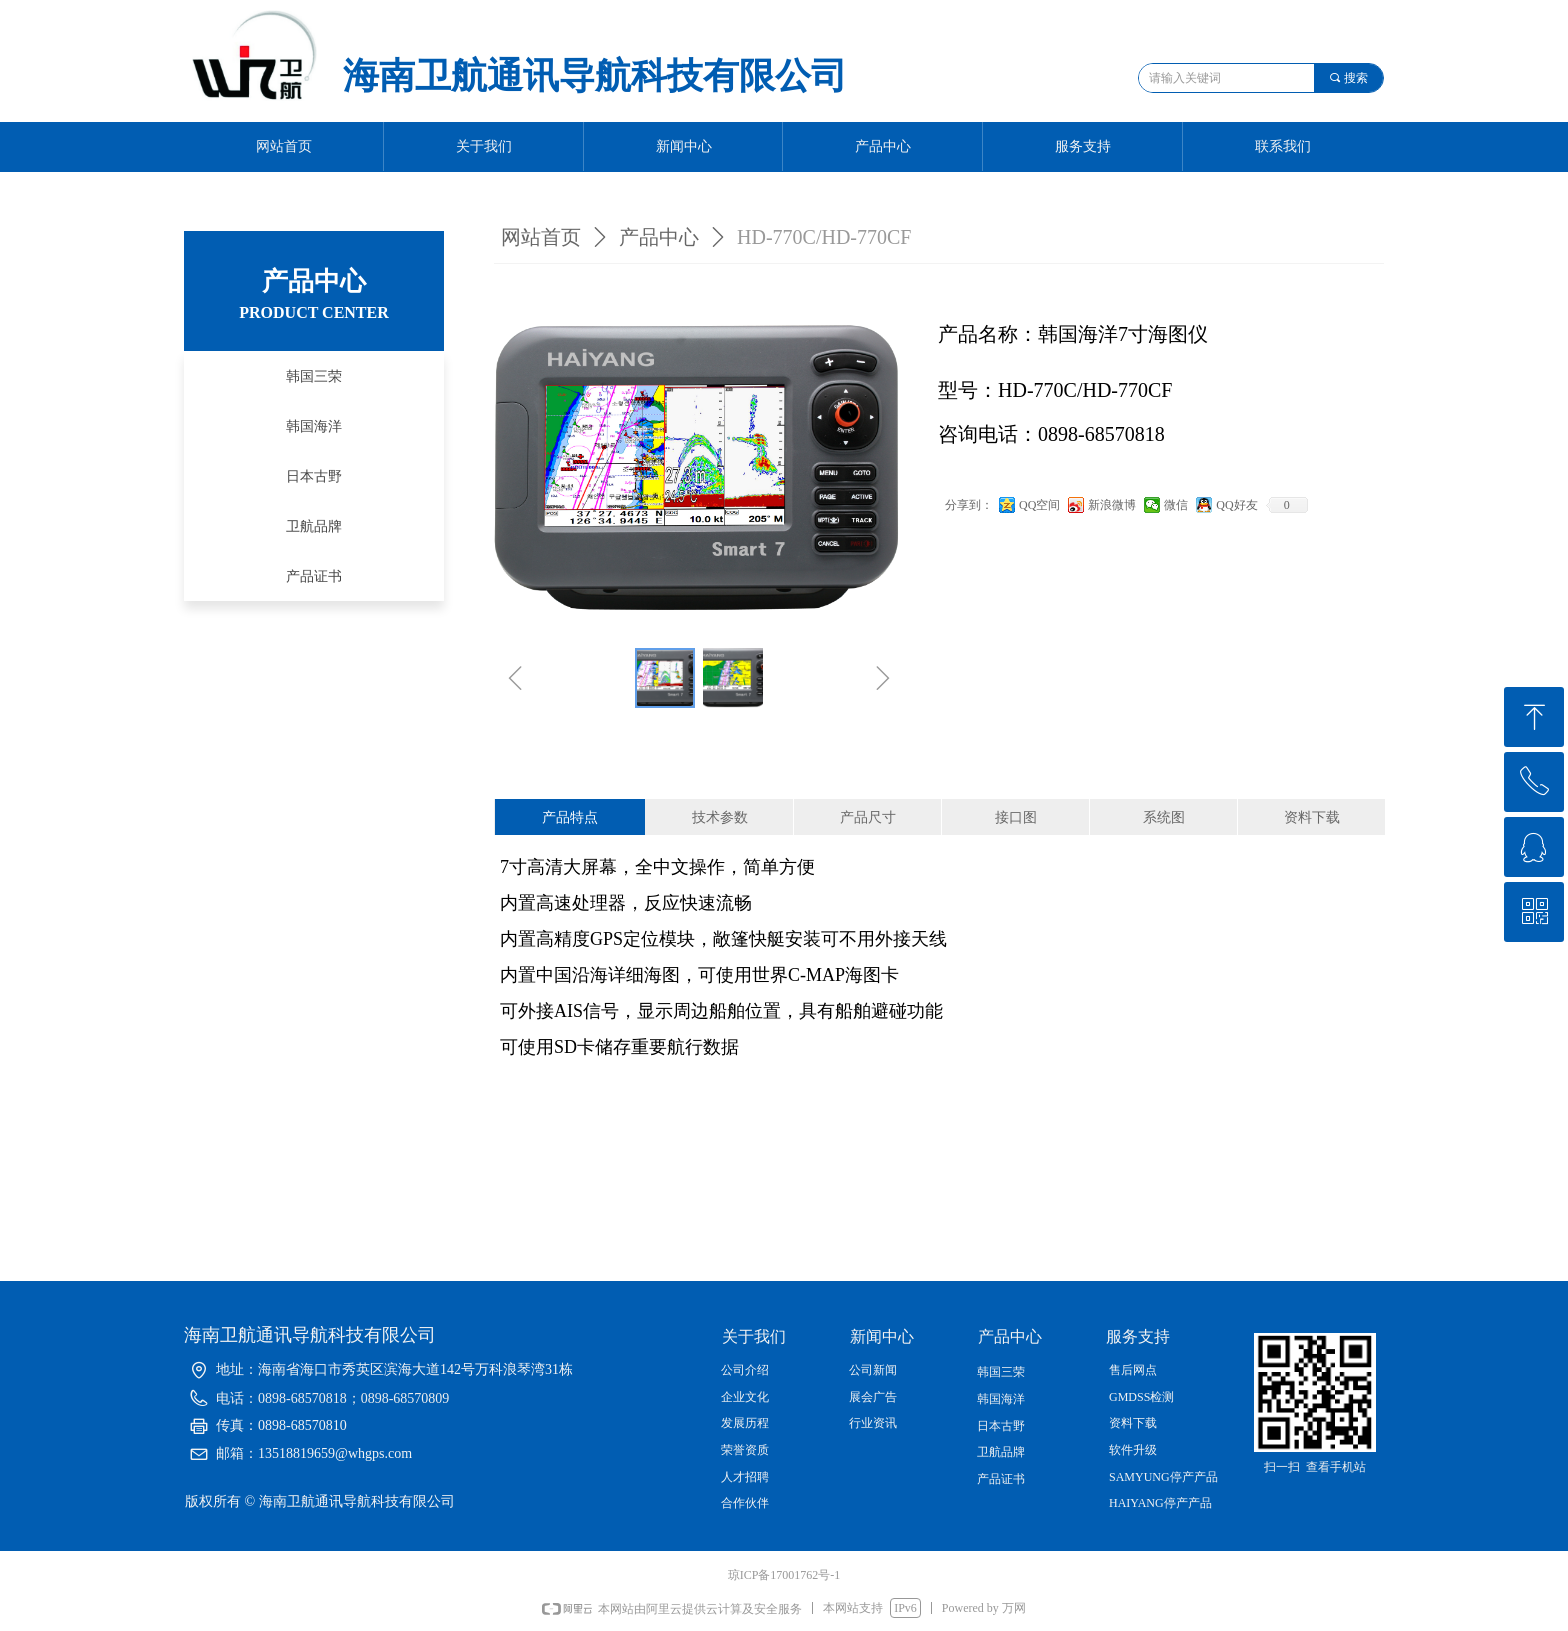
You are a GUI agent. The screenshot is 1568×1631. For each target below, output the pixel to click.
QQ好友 (1236, 505)
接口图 (1016, 817)
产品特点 (570, 817)
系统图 (1164, 817)
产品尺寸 (868, 817)
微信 (1176, 505)
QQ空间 (1039, 505)
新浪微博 (1112, 505)
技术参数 (720, 817)
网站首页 (541, 237)
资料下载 (1312, 817)
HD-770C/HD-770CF (824, 237)
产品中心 (659, 237)
